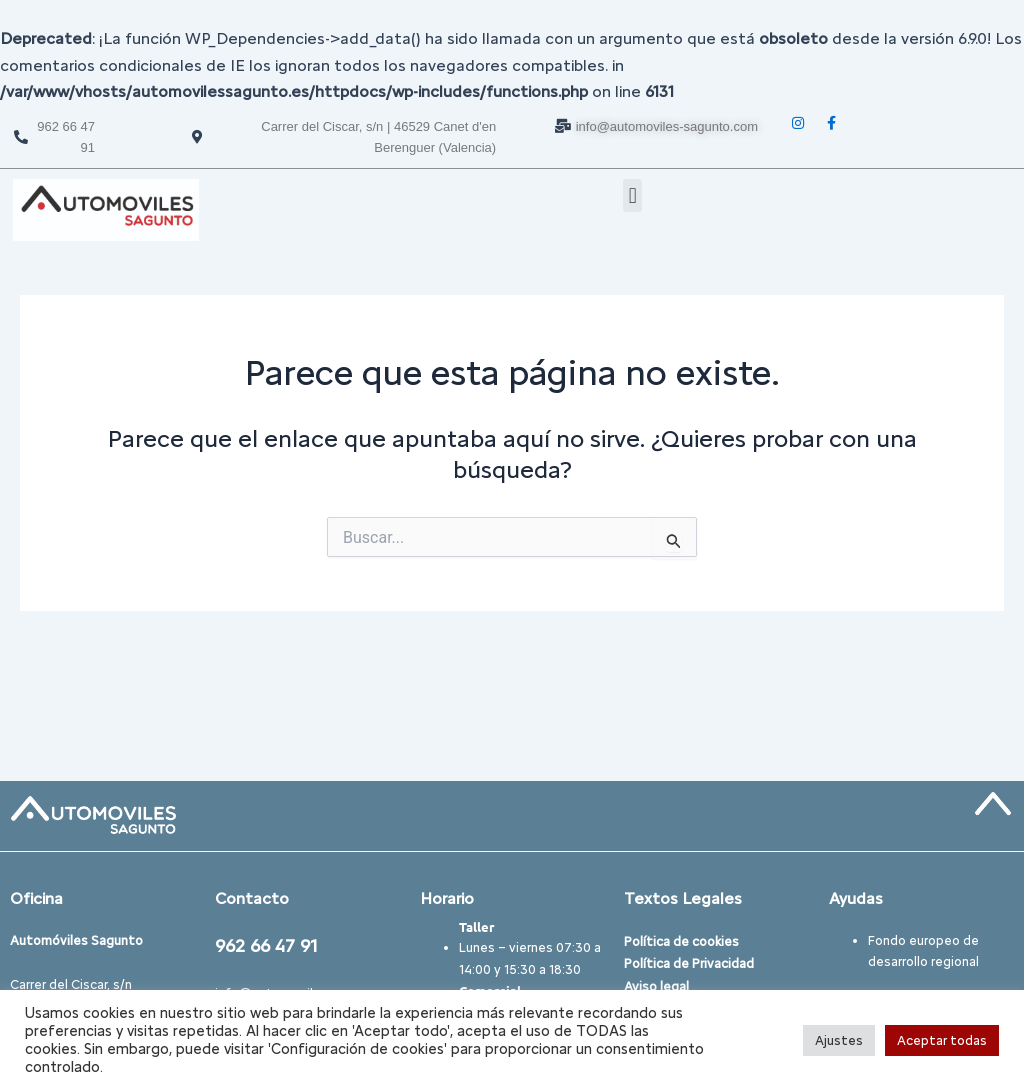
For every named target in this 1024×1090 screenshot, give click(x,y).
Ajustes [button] (839, 1040)
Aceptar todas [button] (942, 1040)
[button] (632, 195)
